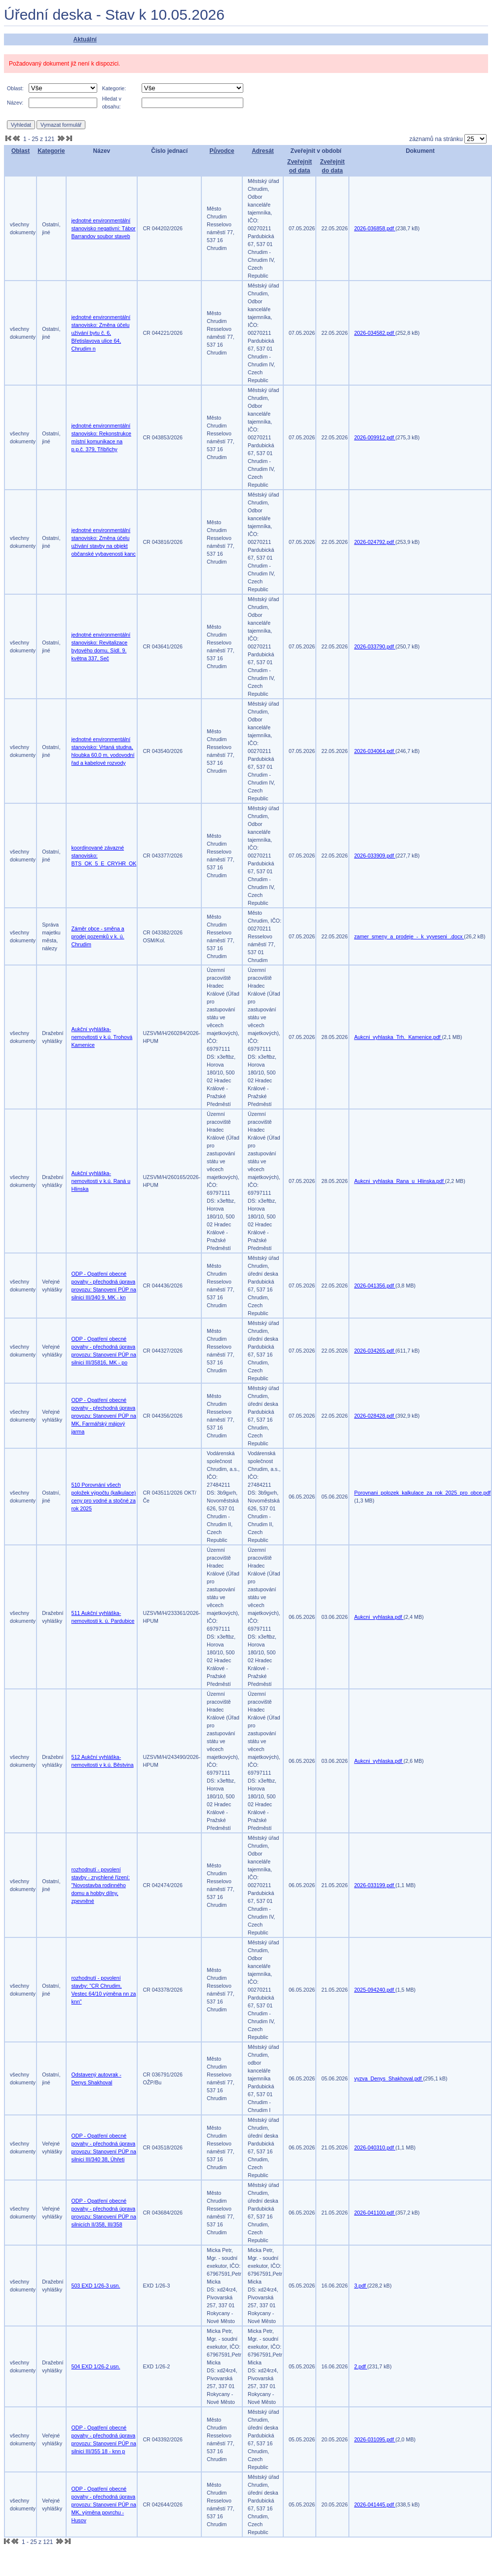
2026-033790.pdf (375, 646)
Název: (15, 103)
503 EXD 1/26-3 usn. (96, 2286)
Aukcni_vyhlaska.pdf (379, 1617)
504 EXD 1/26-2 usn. (96, 2366)
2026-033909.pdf (375, 856)
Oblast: (15, 88)
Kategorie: (114, 88)
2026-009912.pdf (375, 437)
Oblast (20, 150)
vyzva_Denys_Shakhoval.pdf (388, 2078)
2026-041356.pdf (375, 1285)
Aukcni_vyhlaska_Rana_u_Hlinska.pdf (399, 1181)
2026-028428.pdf (375, 1416)
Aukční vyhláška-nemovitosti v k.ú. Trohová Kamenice (102, 1037)
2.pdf (361, 2366)
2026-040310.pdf (375, 2147)
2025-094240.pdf (375, 1990)
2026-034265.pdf (375, 1351)
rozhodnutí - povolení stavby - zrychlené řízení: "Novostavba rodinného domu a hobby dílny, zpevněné (101, 1885)
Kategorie (51, 150)
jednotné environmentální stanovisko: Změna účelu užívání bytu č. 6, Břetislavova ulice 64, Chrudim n (101, 333)
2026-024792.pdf (375, 542)
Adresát (263, 150)
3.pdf (361, 2286)
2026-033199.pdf (375, 1885)
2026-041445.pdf (375, 2504)
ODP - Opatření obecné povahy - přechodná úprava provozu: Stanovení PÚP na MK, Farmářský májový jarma (104, 1415)
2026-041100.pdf (375, 2213)
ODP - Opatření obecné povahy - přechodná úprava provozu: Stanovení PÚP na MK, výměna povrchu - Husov (104, 2504)
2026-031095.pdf (375, 2439)
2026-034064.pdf (375, 751)
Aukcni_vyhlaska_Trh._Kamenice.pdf (398, 1037)
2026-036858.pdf (375, 228)
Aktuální (84, 39)
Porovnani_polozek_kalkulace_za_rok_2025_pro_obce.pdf (422, 1493)
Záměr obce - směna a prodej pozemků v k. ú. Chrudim (98, 936)
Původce (222, 150)
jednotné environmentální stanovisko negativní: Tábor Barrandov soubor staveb (104, 228)
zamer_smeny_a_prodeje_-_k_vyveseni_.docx (409, 936)
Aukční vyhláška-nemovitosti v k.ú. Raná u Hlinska (101, 1181)
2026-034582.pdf (375, 333)
